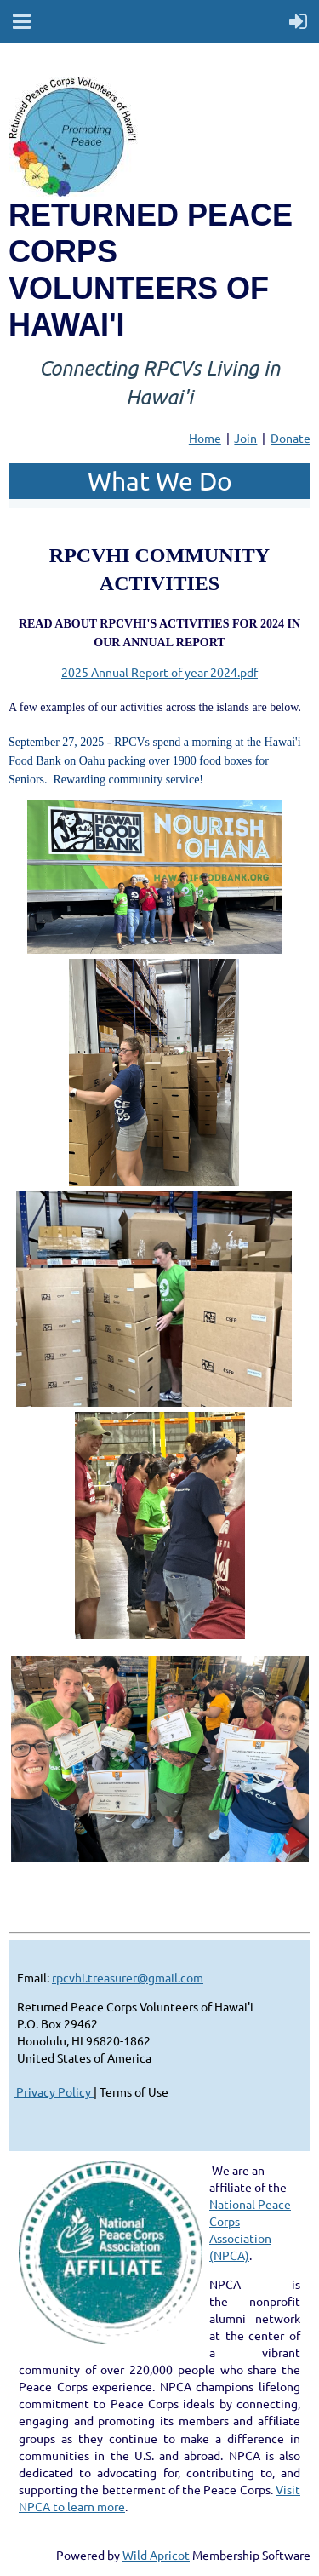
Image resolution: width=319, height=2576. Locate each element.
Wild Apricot (156, 2554)
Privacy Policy (54, 2091)
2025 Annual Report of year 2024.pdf (159, 672)
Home (205, 437)
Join (245, 437)
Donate (290, 437)
